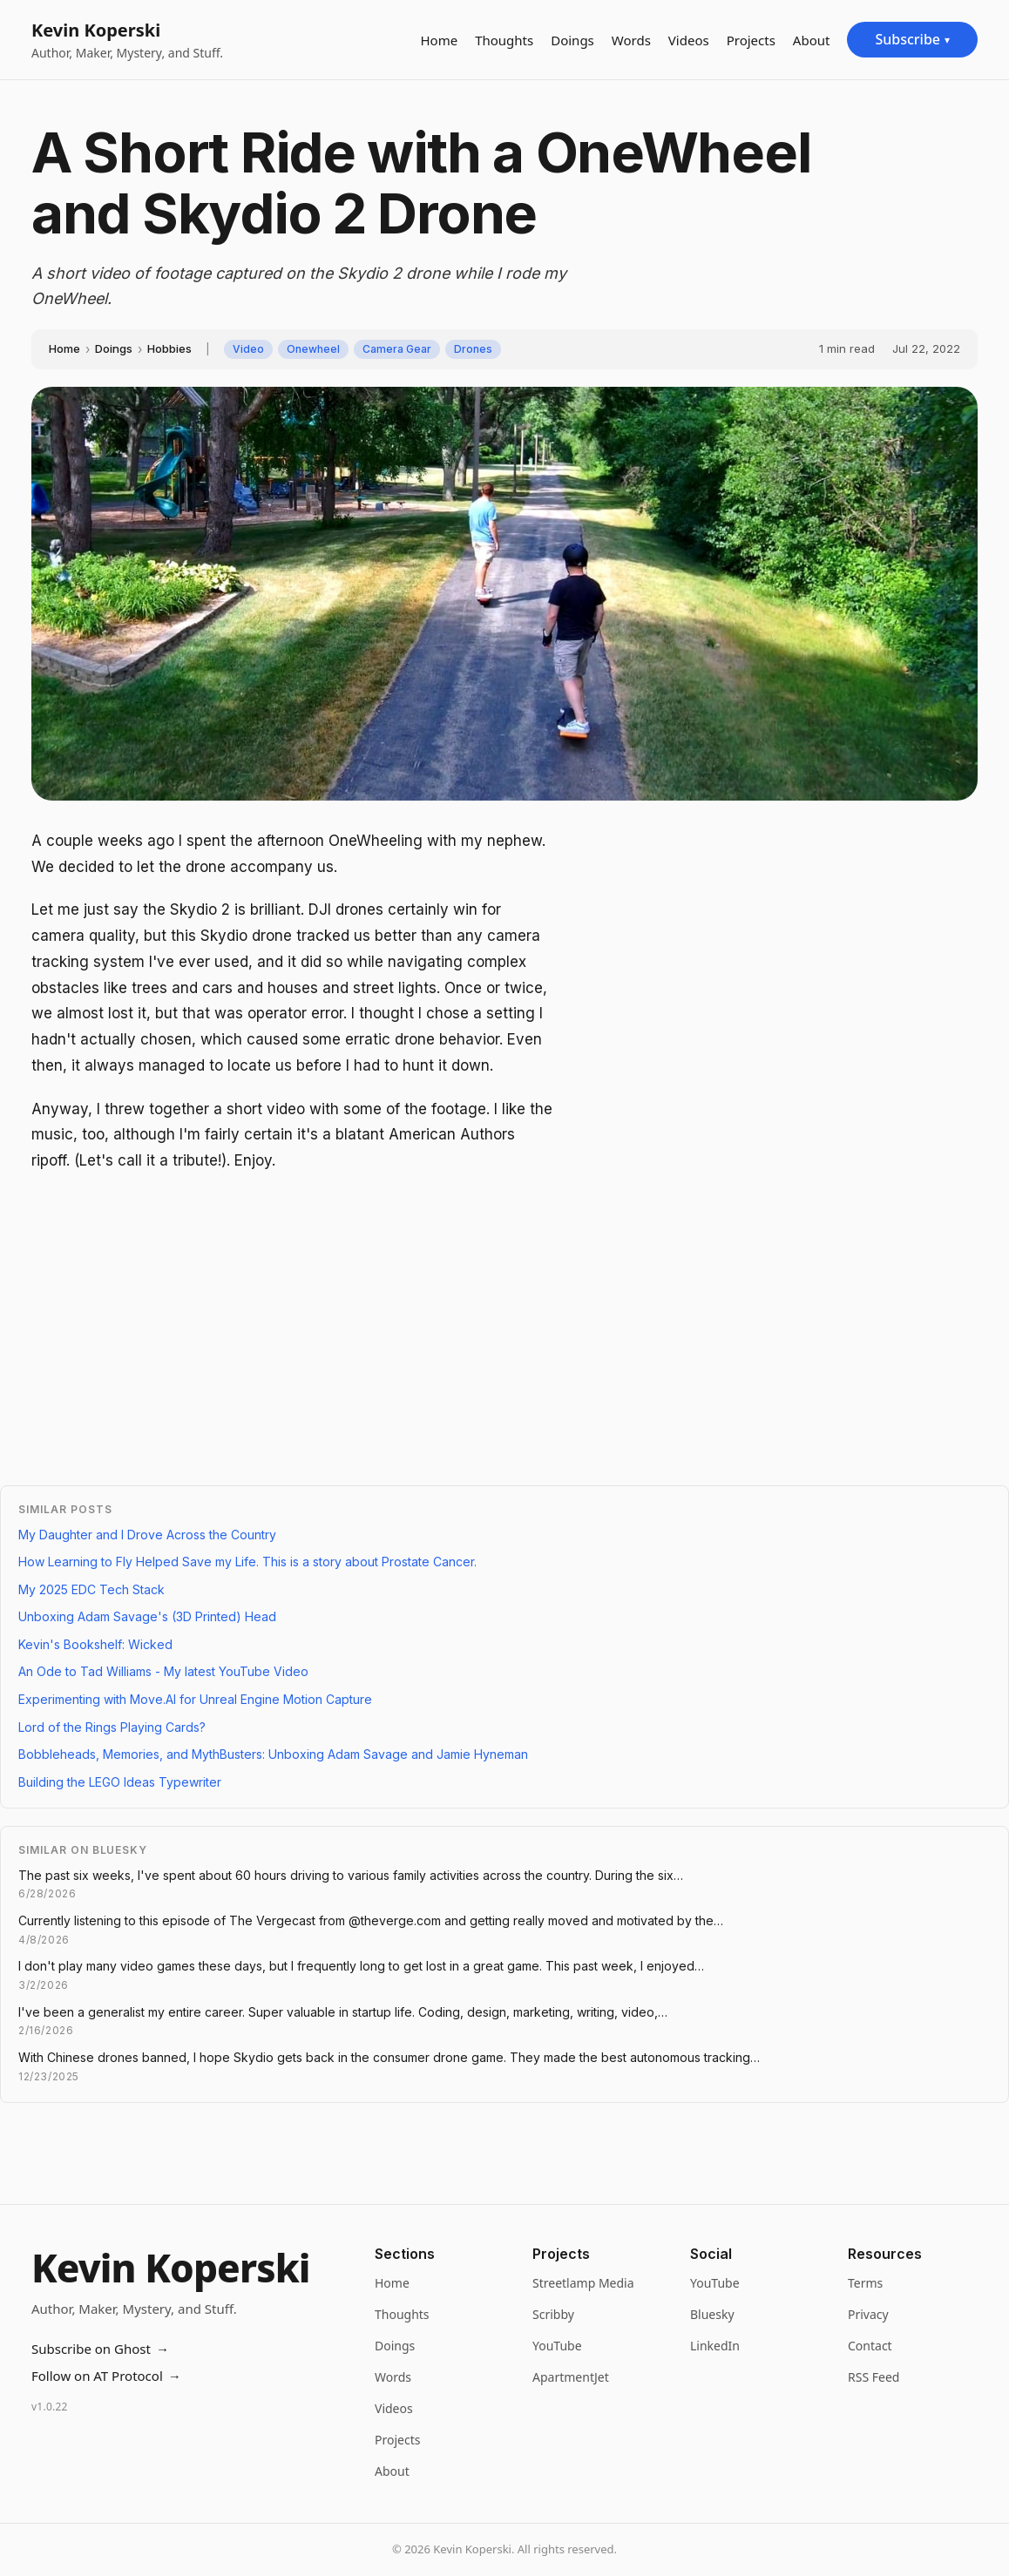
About (811, 40)
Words (631, 40)
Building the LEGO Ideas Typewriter (119, 1782)
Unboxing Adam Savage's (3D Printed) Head (147, 1616)
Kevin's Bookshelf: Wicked (95, 1644)
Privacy (868, 2314)
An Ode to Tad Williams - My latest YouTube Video (163, 1671)
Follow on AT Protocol (106, 2376)
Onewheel (313, 348)
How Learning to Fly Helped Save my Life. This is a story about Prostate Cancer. (247, 1561)
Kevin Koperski (95, 30)
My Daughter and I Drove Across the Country (147, 1534)
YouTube (557, 2345)
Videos (688, 40)
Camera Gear (396, 348)
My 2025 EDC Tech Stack (91, 1589)
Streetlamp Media (583, 2283)
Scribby (553, 2314)
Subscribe (912, 39)
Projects (751, 40)
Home (438, 40)
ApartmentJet (570, 2377)
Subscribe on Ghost (100, 2349)
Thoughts (504, 40)
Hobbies (169, 348)
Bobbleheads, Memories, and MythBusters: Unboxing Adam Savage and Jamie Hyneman (273, 1754)
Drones (473, 348)
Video (248, 348)
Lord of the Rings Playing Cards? (112, 1727)
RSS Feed (873, 2377)
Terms (865, 2283)
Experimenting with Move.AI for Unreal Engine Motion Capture (195, 1699)
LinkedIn (715, 2345)
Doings (572, 40)
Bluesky (712, 2314)
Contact (870, 2345)
